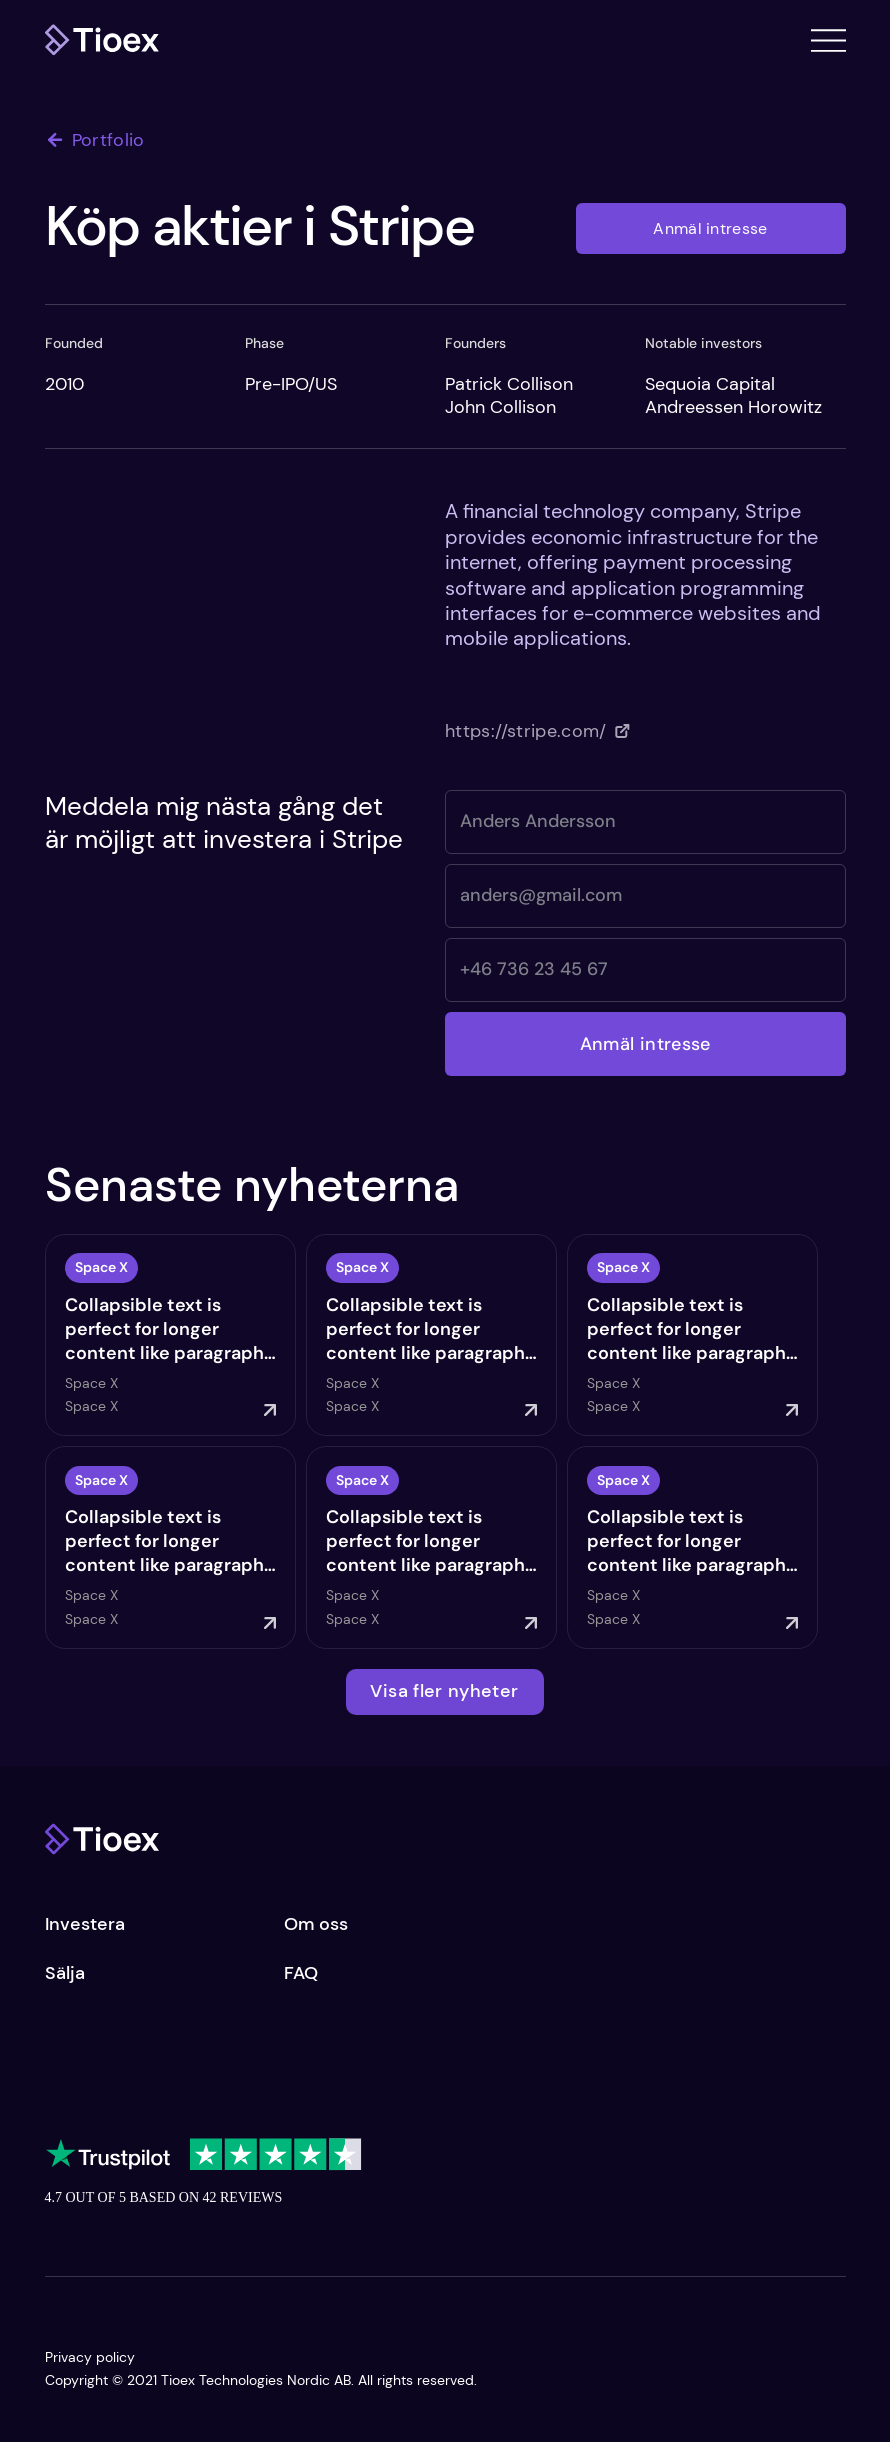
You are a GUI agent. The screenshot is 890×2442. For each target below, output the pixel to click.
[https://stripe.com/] (537, 731)
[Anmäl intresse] (711, 228)
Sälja (65, 1973)
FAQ (301, 1973)
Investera (85, 1924)
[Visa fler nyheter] (444, 1692)
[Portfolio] (105, 140)
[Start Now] (175, 1335)
